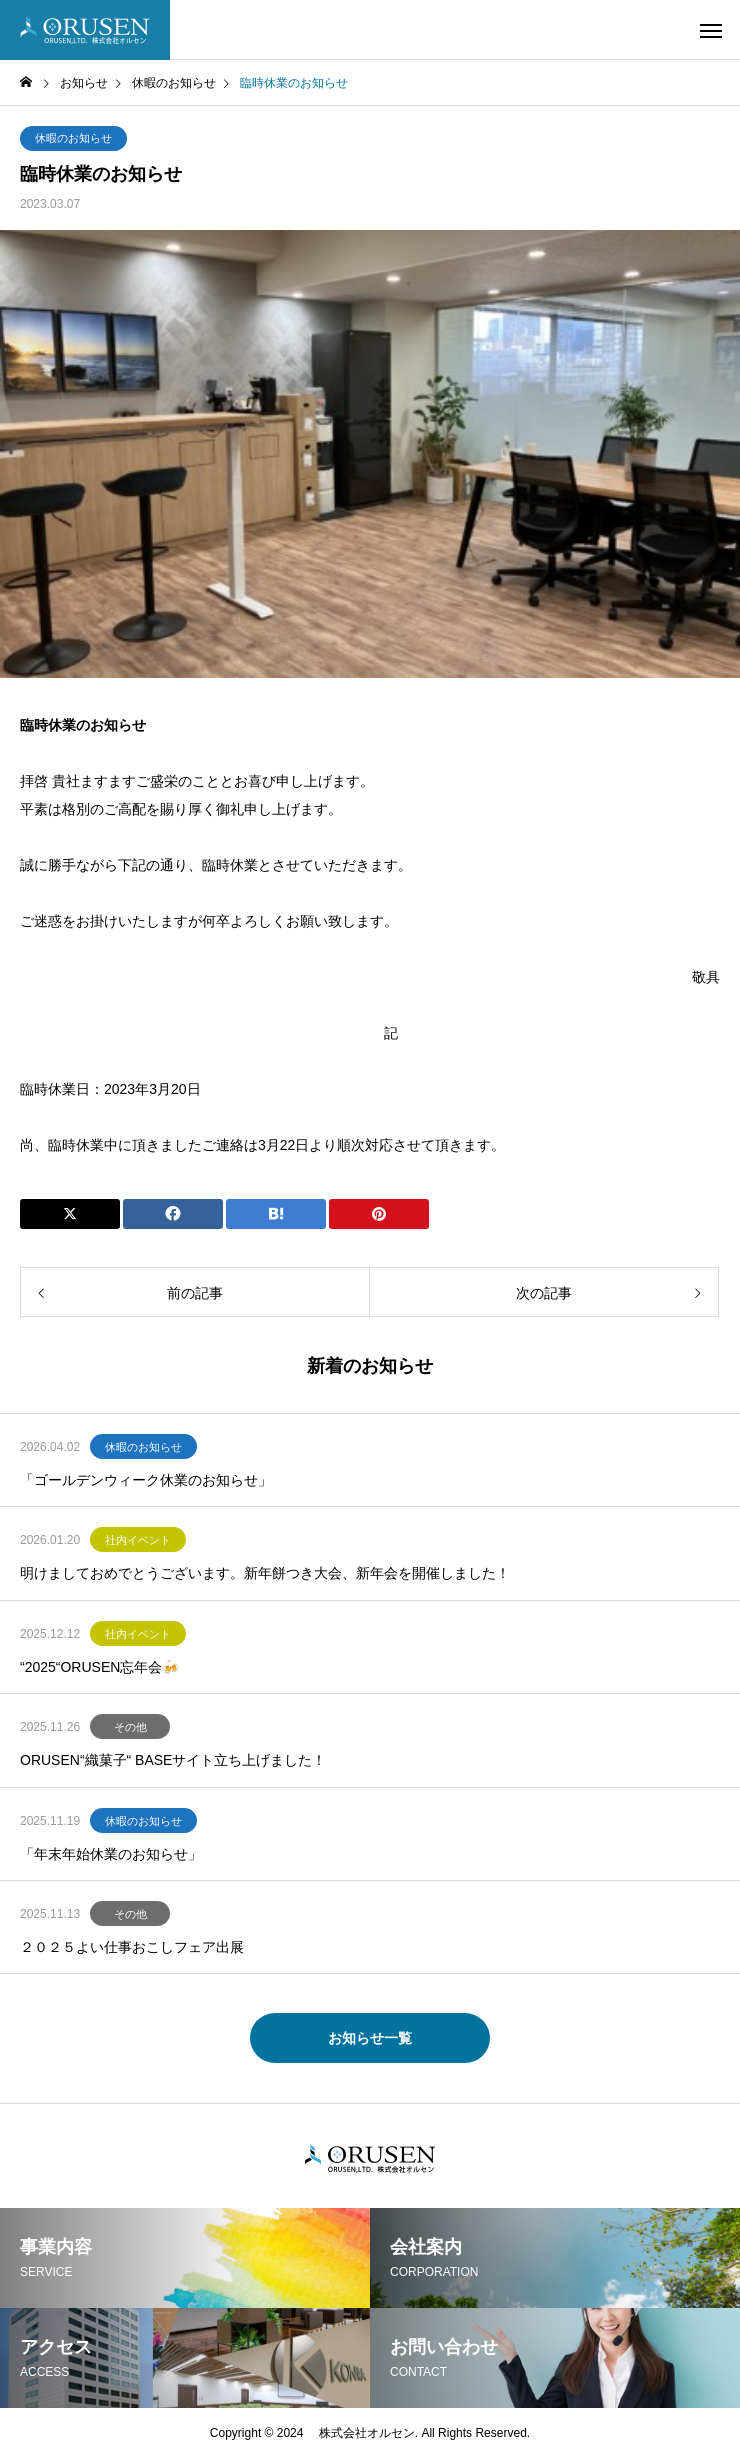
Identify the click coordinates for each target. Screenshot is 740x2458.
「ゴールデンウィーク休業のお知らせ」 (146, 1480)
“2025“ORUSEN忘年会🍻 (99, 1667)
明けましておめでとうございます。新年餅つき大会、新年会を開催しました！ (265, 1573)
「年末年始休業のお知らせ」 (111, 1854)
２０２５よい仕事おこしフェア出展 (132, 1947)
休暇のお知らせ (73, 138)
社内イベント (138, 1540)
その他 (130, 1727)
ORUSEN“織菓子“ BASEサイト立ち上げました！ (173, 1760)
